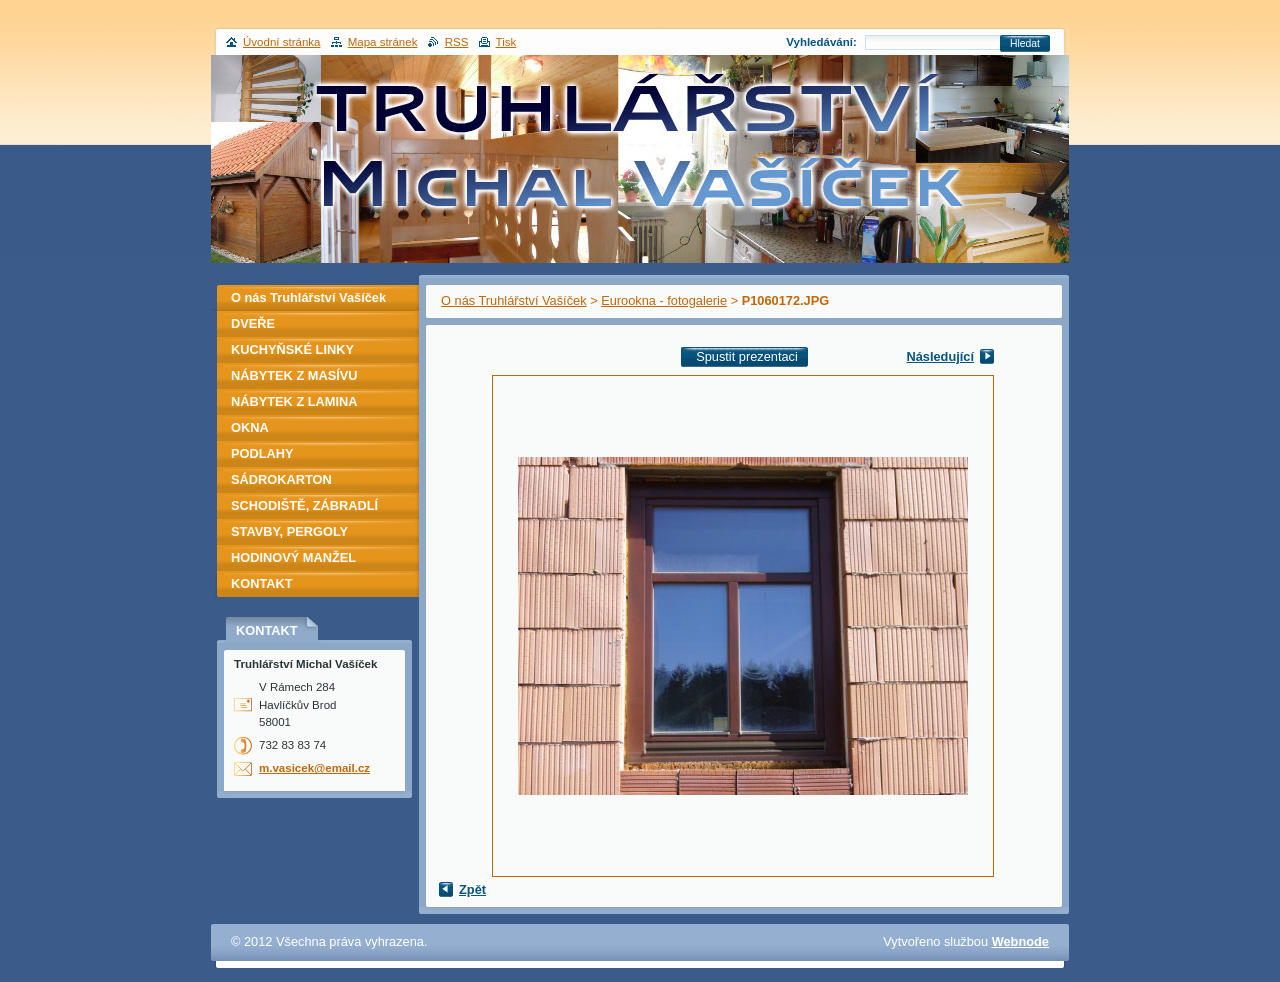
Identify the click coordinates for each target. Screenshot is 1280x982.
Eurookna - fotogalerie (664, 300)
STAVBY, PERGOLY (289, 531)
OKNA (250, 427)
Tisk (506, 42)
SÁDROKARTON (281, 479)
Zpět (472, 889)
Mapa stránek (383, 42)
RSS (457, 42)
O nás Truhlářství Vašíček (514, 300)
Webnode (1020, 941)
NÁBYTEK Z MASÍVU (294, 375)
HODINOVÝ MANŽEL (293, 557)
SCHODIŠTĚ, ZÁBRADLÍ (304, 505)
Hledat (1025, 43)
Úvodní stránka (281, 42)
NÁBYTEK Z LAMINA (294, 401)
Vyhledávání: (821, 42)
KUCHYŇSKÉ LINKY (292, 349)
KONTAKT (262, 583)
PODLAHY (262, 453)
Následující (940, 356)
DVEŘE (253, 323)
